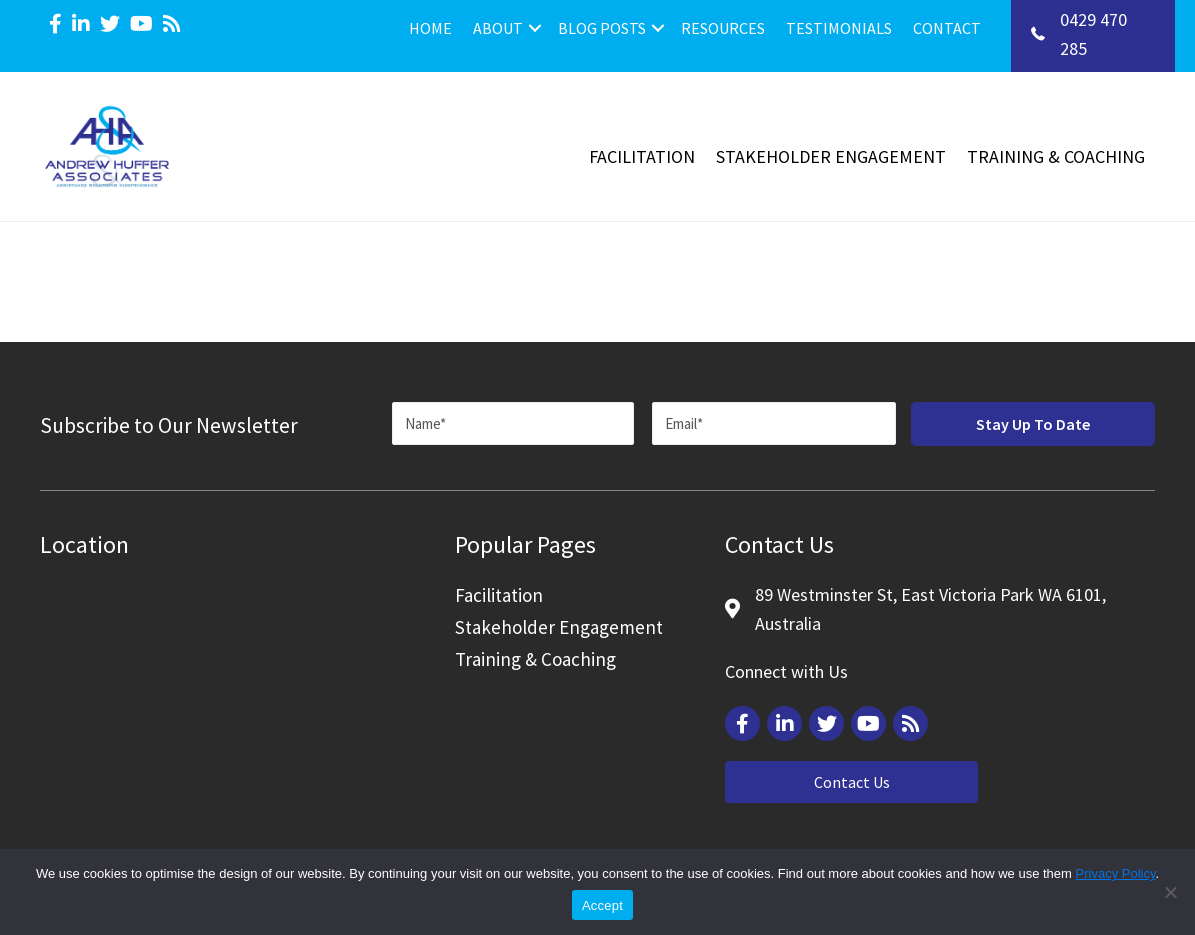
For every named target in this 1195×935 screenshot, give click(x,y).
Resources (723, 28)
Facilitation (642, 156)
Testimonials (839, 28)
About (498, 28)
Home (430, 28)
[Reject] (1170, 892)
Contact (947, 28)
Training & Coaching (1056, 156)
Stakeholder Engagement (831, 156)
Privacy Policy (1116, 873)
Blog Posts (602, 28)
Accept (602, 905)
